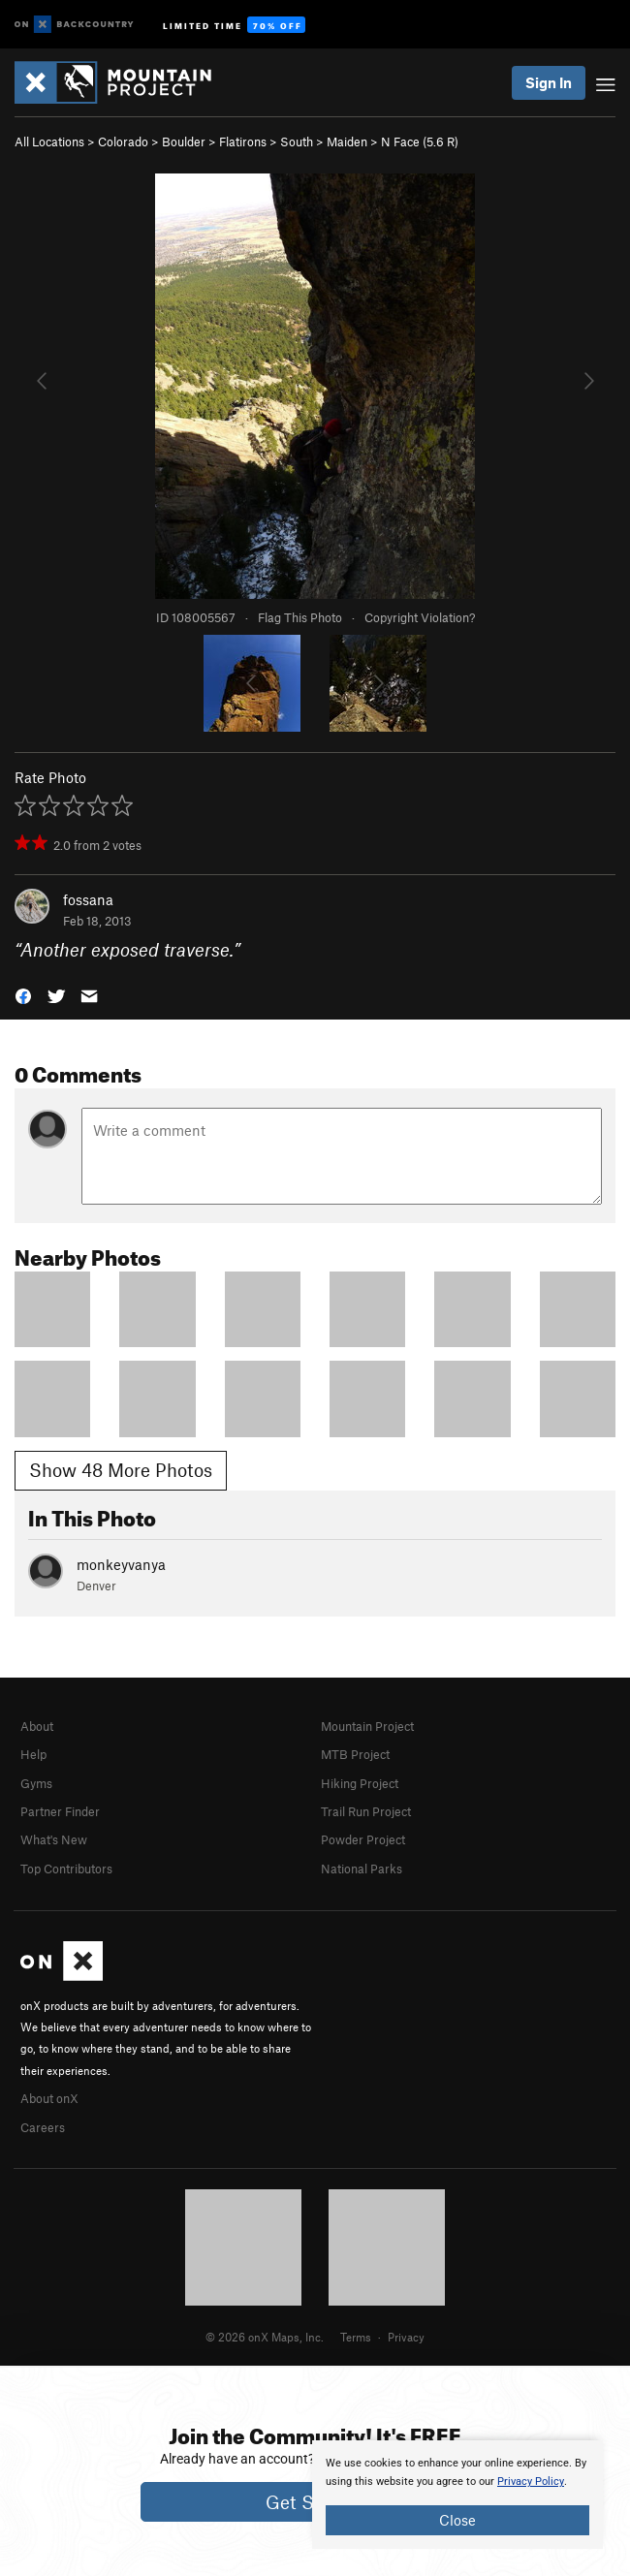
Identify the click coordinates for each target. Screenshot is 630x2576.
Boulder (183, 141)
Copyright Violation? (419, 617)
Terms (355, 2336)
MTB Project (355, 1754)
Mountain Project (367, 1726)
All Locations (49, 141)
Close (457, 2520)
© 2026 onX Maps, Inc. (264, 2336)
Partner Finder (60, 1811)
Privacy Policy (530, 2481)
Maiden (347, 141)
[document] (457, 2494)
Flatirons (243, 141)
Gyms (36, 1783)
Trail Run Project (366, 1811)
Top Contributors (66, 1868)
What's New (53, 1839)
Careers (42, 2127)
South (296, 141)
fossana (88, 899)
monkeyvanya (121, 1564)
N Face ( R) (419, 141)
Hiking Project (359, 1783)
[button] (23, 995)
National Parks (361, 1868)
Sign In (548, 82)
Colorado (123, 141)
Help (33, 1754)
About (36, 1726)
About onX (49, 2098)
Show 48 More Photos (120, 1470)
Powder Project (363, 1839)
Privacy (406, 2336)
